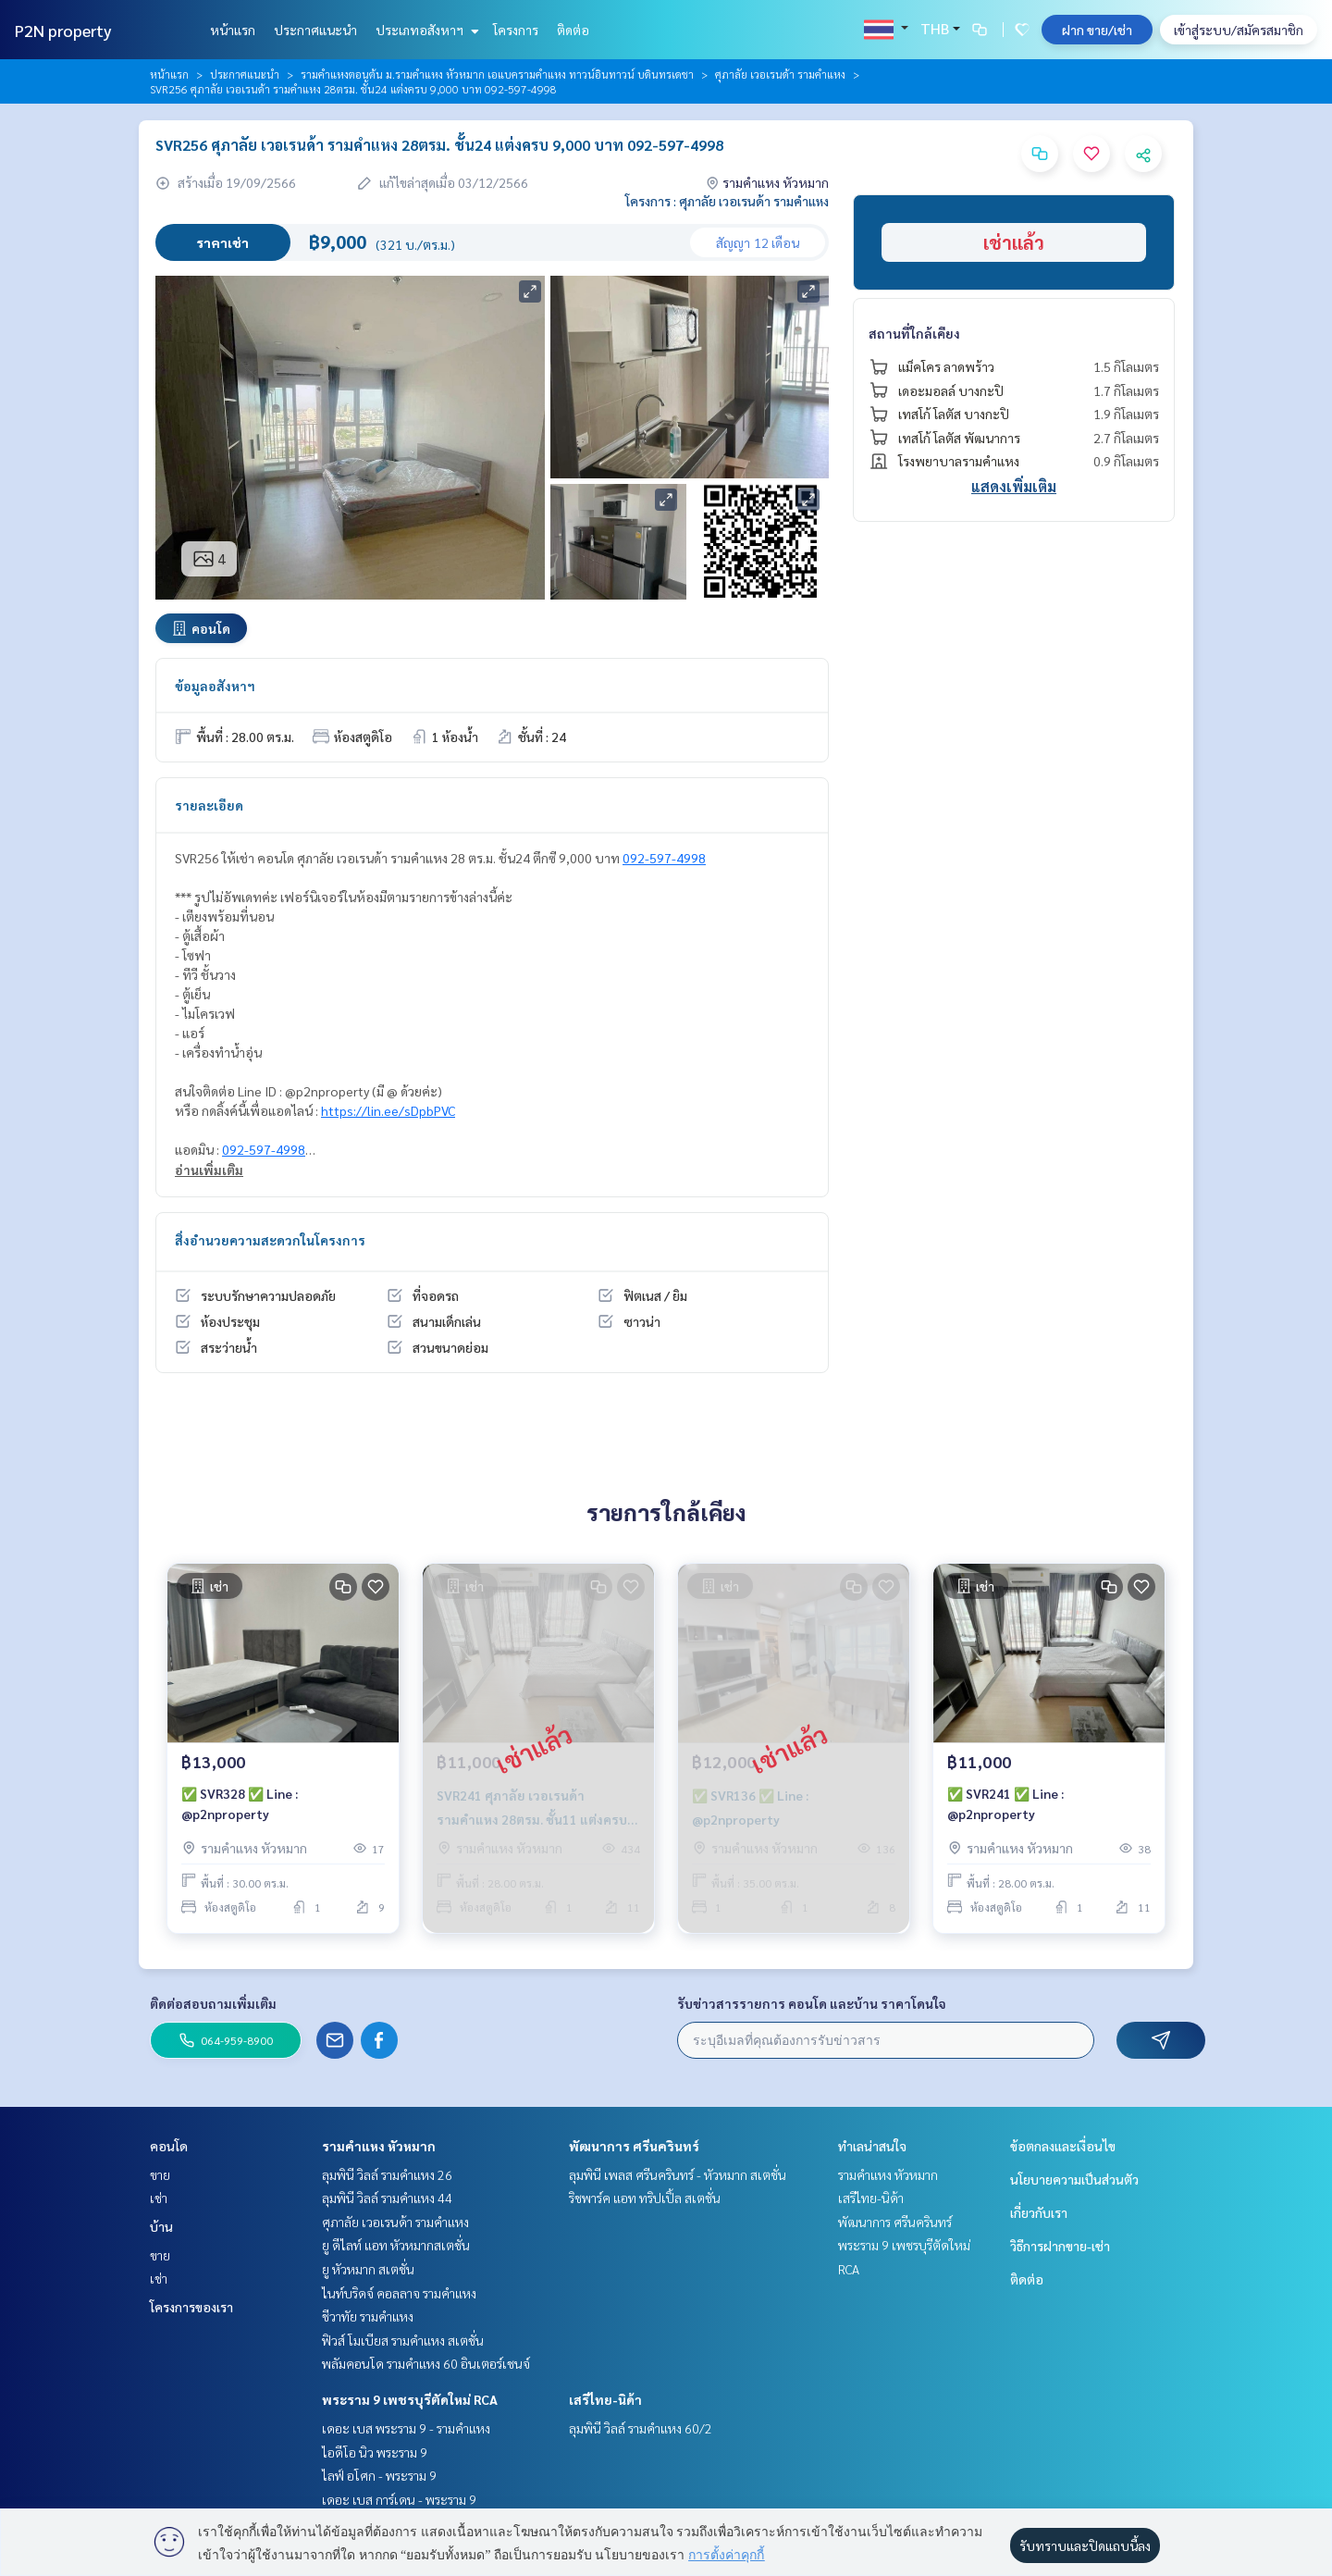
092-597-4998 (664, 857)
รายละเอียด (209, 805)
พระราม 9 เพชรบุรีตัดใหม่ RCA (410, 2399)
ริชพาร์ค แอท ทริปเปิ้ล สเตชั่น (645, 2197)
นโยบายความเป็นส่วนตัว (1074, 2179)
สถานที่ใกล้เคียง (914, 333)
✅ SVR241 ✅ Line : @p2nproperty (1005, 1804)
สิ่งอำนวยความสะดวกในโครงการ (270, 1240)
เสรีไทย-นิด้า (605, 2399)
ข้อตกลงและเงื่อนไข (1063, 2145)
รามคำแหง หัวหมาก (379, 2145)
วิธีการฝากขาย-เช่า (1060, 2245)
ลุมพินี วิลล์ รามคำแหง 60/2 (640, 2428)
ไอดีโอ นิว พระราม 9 (374, 2452)
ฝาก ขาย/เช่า (1097, 29)
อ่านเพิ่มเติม (209, 1169)
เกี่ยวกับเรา (1038, 2212)
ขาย (160, 2174)
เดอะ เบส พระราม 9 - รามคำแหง (406, 2428)
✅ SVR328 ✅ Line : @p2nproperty (239, 1804)
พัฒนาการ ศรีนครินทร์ (634, 2145)
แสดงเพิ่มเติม (1013, 486)
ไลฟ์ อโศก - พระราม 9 (379, 2475)
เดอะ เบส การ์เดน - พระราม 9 (399, 2499)
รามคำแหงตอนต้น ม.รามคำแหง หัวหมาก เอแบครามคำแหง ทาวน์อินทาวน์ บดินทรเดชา (497, 74)
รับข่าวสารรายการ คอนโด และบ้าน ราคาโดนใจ (811, 2003)
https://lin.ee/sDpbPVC (388, 1110)
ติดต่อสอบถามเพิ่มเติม (213, 2003)
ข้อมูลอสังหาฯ (215, 685)
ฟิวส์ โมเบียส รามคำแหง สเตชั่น (403, 2340)
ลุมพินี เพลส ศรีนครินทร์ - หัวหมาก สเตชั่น (677, 2174)
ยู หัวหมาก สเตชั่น (368, 2268)
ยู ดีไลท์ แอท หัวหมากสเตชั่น (396, 2244)
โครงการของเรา (191, 2306)
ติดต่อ (573, 29)
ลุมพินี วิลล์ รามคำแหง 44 (387, 2197)
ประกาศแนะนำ (315, 29)
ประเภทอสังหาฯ (425, 29)
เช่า (158, 2197)
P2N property (63, 30)
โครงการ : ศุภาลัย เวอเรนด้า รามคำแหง (727, 200)
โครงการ (515, 29)
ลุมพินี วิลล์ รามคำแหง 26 (387, 2174)
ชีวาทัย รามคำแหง (367, 2316)
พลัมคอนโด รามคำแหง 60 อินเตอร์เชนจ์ (426, 2363)
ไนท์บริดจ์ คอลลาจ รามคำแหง (399, 2293)
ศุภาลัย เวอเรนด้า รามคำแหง (780, 74)
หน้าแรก (232, 29)
